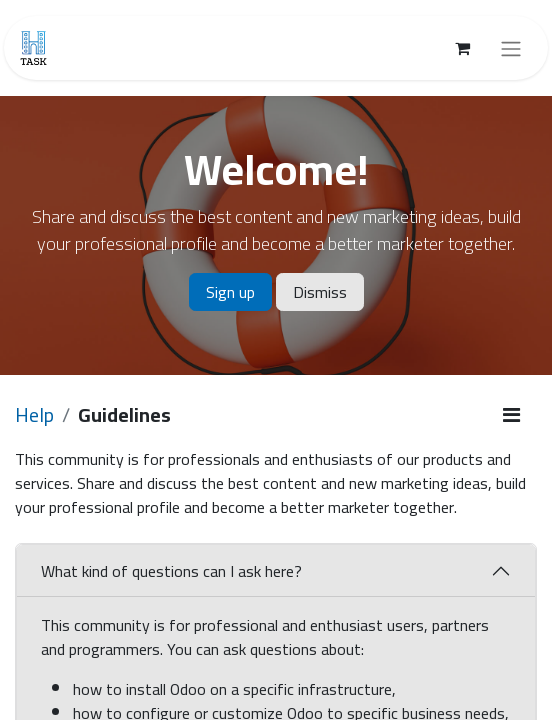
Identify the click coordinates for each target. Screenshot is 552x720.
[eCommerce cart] (462, 48)
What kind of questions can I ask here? (171, 571)
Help (34, 414)
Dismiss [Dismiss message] (320, 292)
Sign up (230, 292)
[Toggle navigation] (511, 48)
